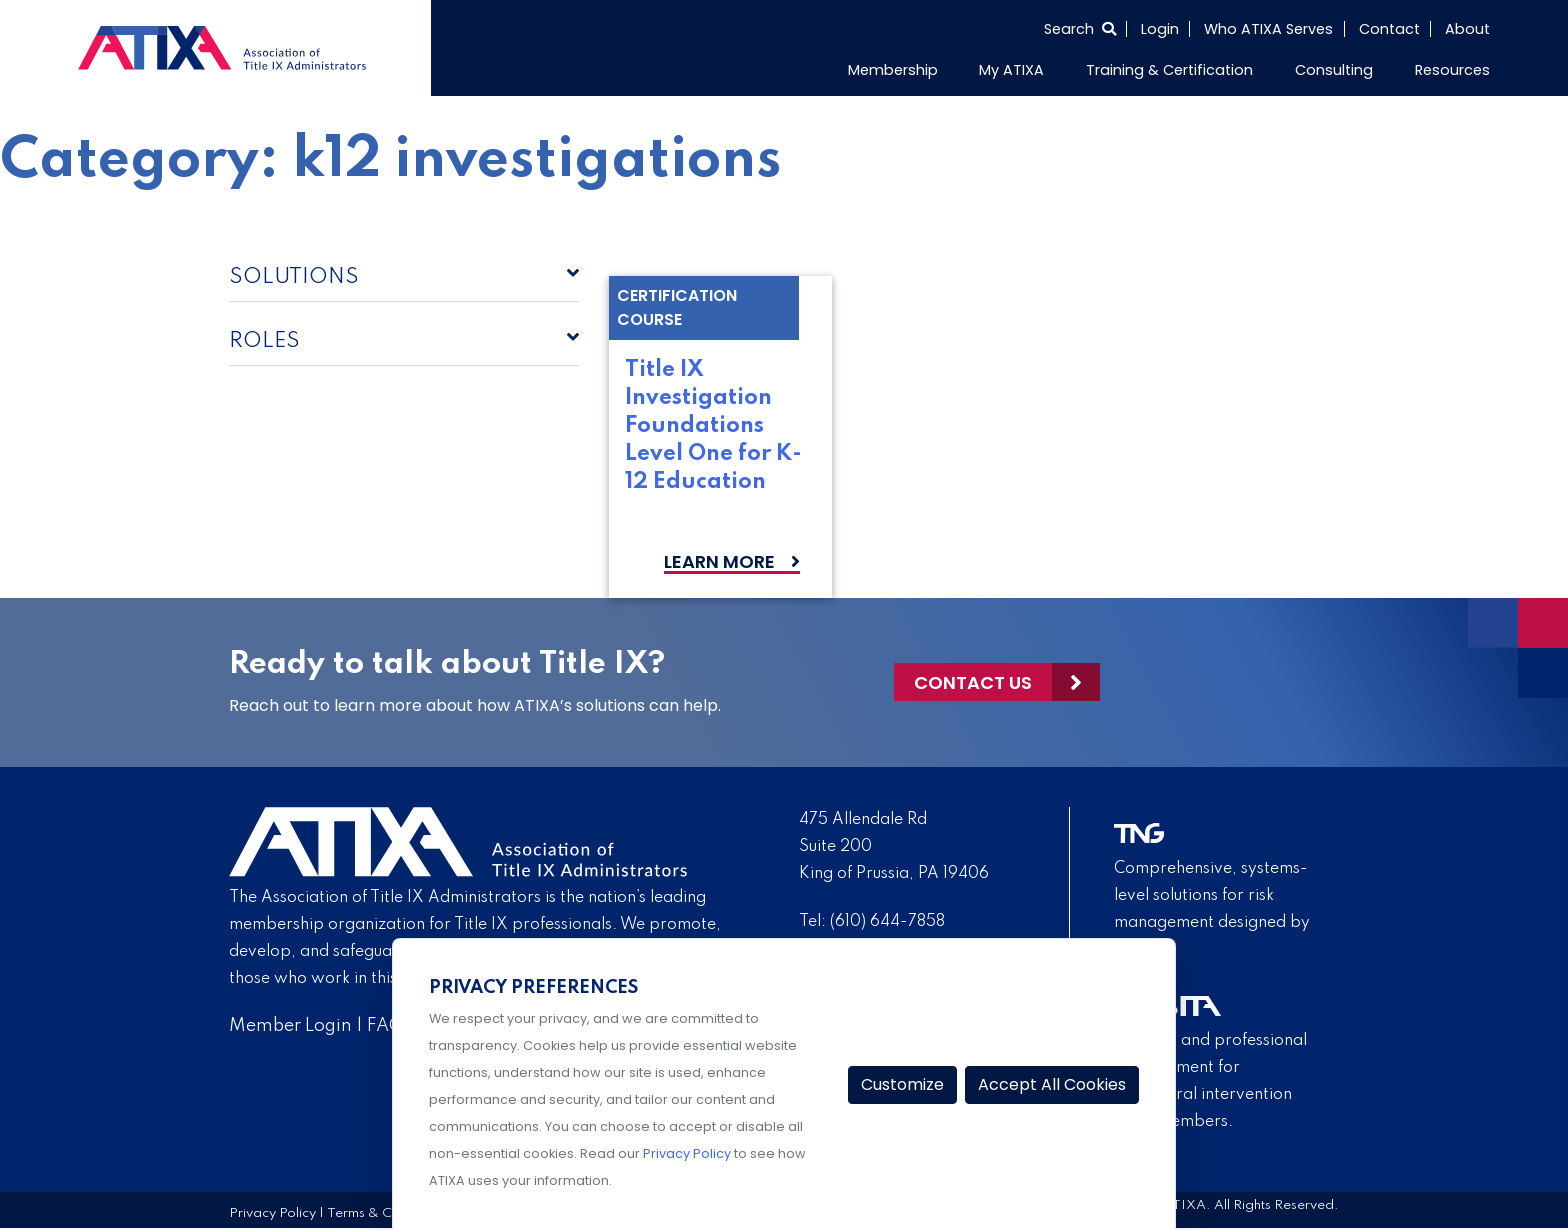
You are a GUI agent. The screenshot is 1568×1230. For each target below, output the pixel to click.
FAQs (389, 1026)
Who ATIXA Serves (1268, 29)
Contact (1389, 29)
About (1467, 29)
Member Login (290, 1026)
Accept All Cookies (1052, 1084)
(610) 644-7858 (887, 922)
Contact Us (973, 682)
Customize (902, 1084)
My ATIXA (1011, 70)
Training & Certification (1169, 70)
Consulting (1334, 70)
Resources (1452, 70)
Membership (893, 70)
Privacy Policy (272, 1213)
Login (1160, 29)
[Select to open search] (1080, 29)
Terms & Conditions (388, 1213)
